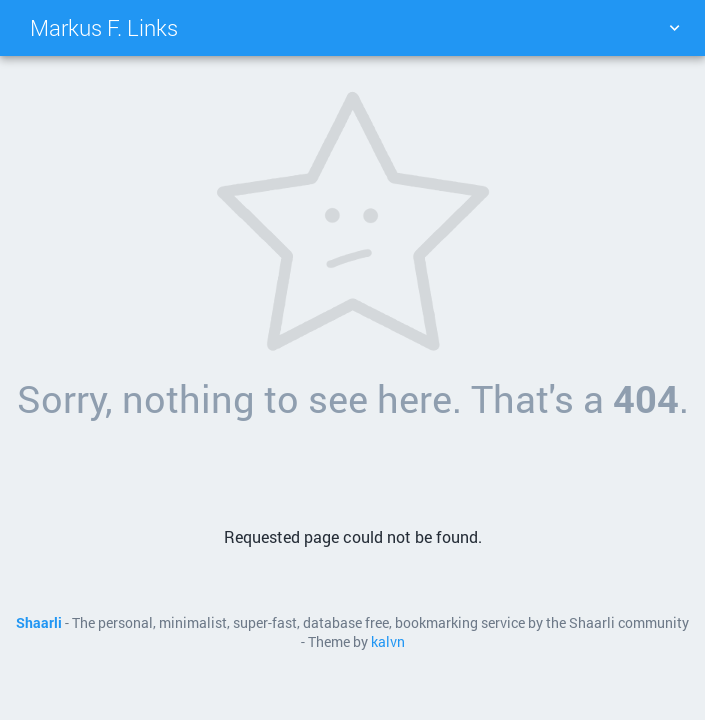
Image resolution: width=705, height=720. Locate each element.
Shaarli (39, 623)
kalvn (388, 642)
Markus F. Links (104, 27)
